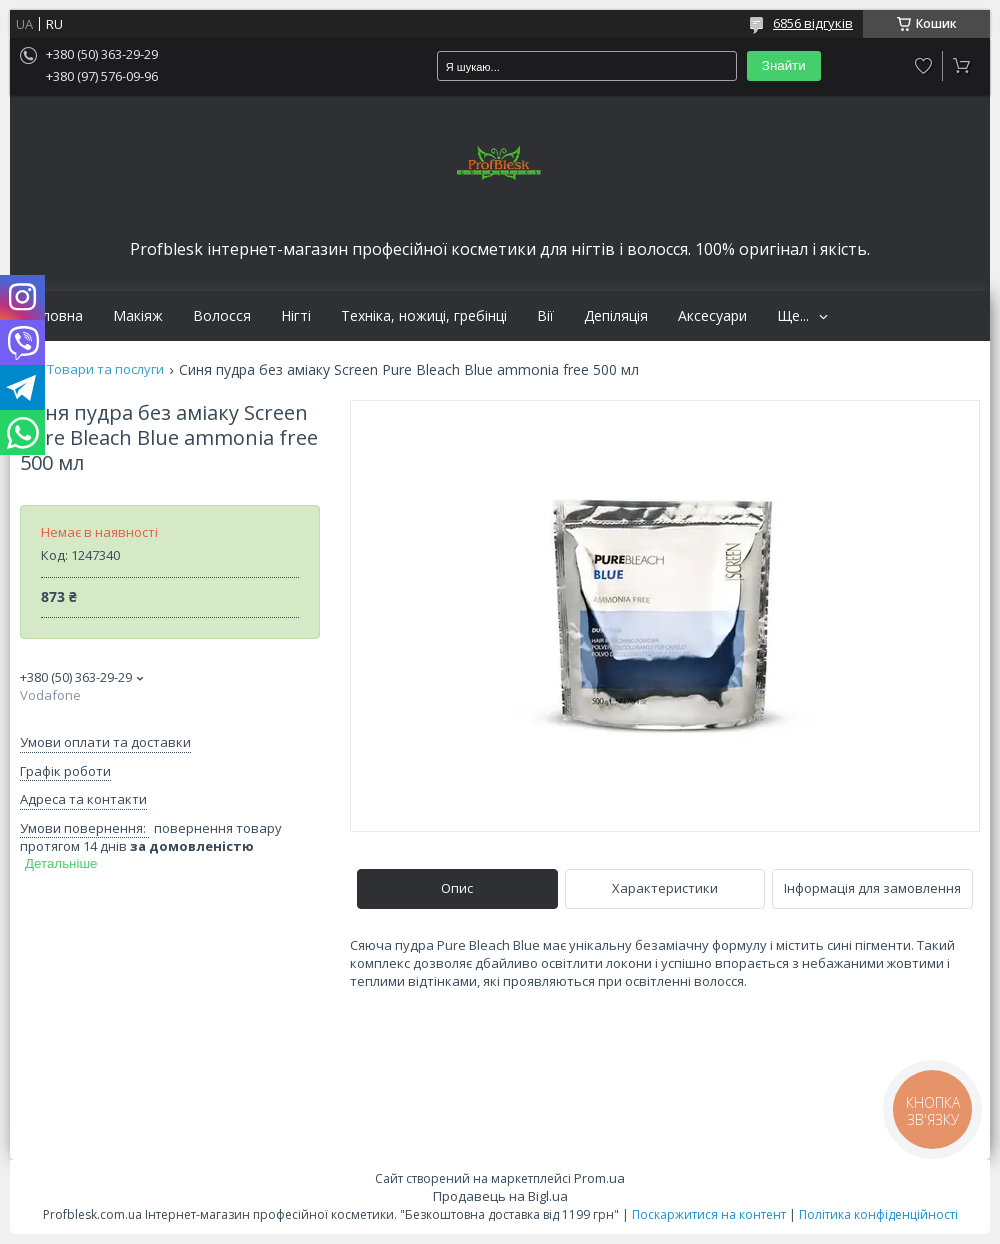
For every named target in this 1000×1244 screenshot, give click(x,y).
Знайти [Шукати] (784, 65)
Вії (545, 316)
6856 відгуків (813, 23)
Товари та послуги (105, 369)
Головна (54, 316)
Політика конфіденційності (878, 1214)
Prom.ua (599, 1178)
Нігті (296, 316)
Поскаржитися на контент (709, 1214)
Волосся (222, 316)
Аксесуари (712, 316)
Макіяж (138, 316)
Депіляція (616, 316)
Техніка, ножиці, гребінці (424, 316)
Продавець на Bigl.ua (500, 1196)
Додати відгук (924, 66)
